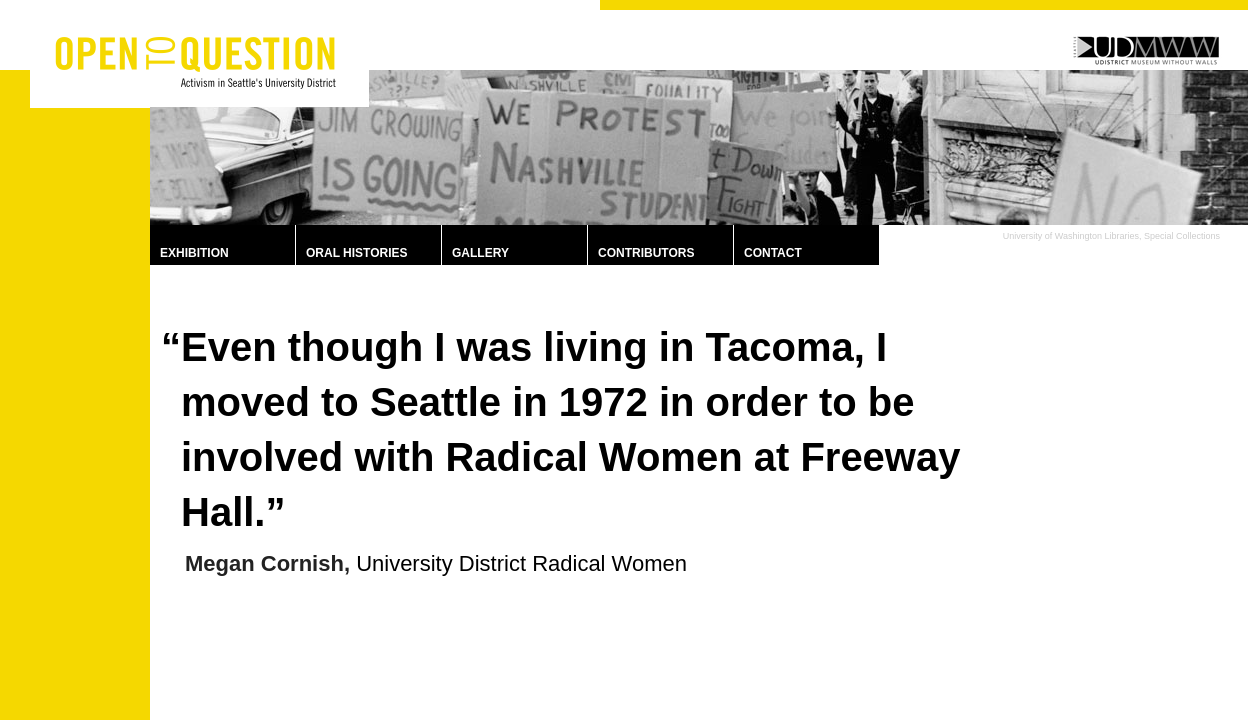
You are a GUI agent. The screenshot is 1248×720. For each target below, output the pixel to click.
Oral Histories (357, 253)
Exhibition (194, 253)
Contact (773, 253)
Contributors (646, 253)
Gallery (480, 253)
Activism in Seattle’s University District (209, 72)
